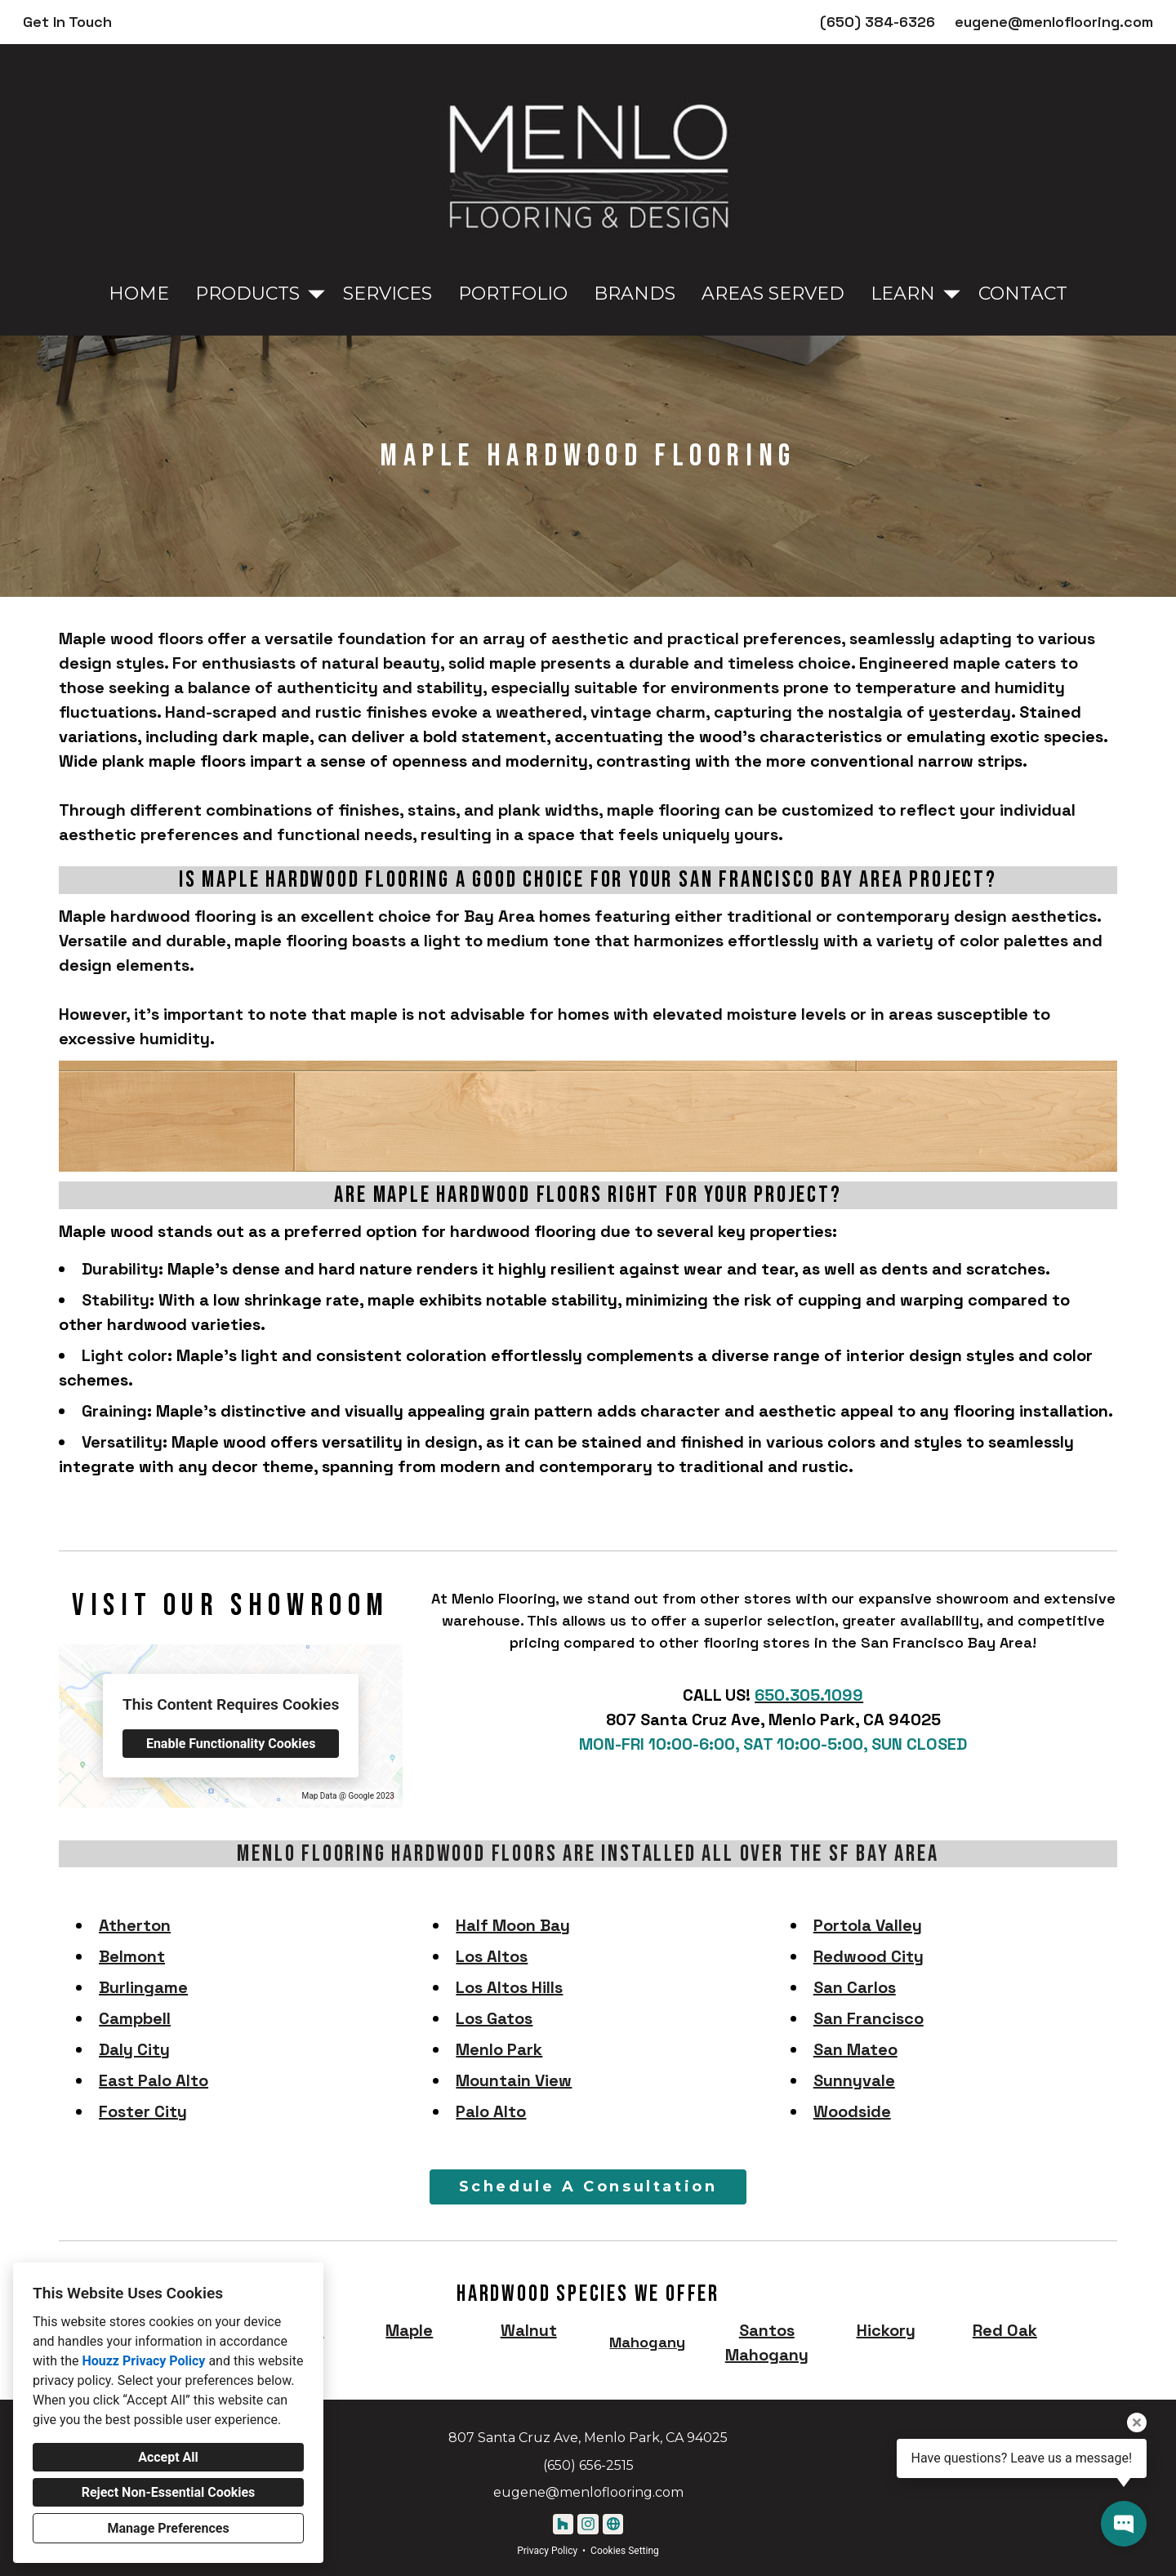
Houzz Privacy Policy (143, 2361)
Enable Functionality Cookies (231, 1743)
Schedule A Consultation (588, 2187)
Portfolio (513, 294)
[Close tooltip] (1137, 2422)
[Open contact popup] (1124, 2524)
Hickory (886, 2330)
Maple (409, 2330)
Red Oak (1005, 2330)
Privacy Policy (547, 2550)
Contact (1022, 294)
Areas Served (773, 294)
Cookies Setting (624, 2550)
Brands (634, 294)
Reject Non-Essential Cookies (169, 2492)
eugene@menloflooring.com (1054, 22)
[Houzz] (563, 2524)
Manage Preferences (168, 2528)
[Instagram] (587, 2524)
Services (387, 294)
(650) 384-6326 (877, 22)
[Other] (613, 2524)
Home (139, 294)
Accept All (168, 2457)
